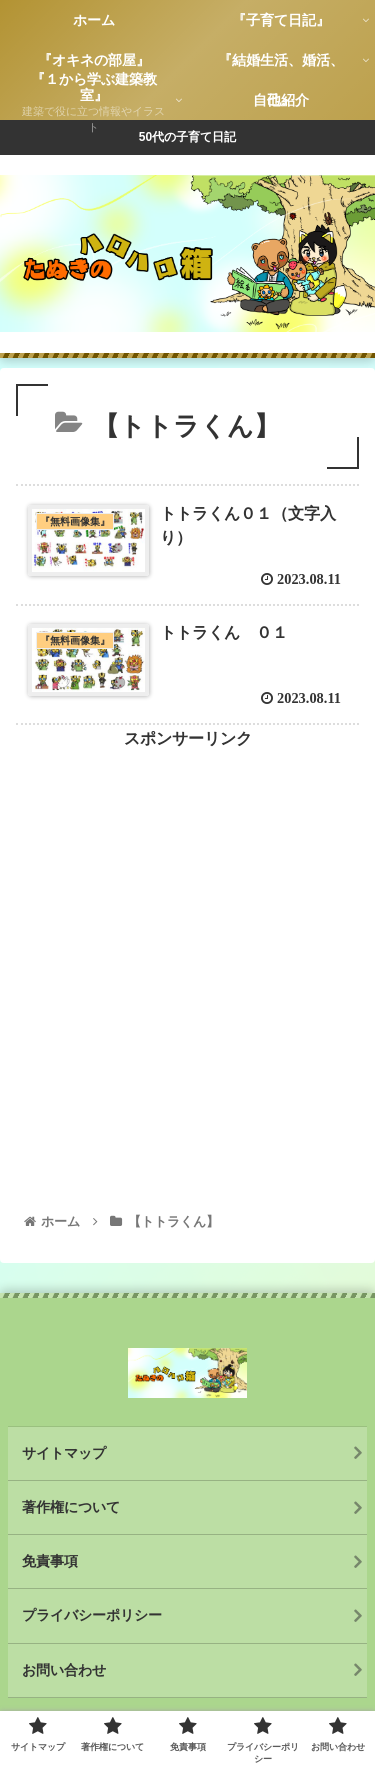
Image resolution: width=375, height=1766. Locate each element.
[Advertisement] (187, 941)
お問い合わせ (64, 1670)
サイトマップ (64, 1453)
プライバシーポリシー (92, 1615)
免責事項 (50, 1561)
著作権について (71, 1507)
